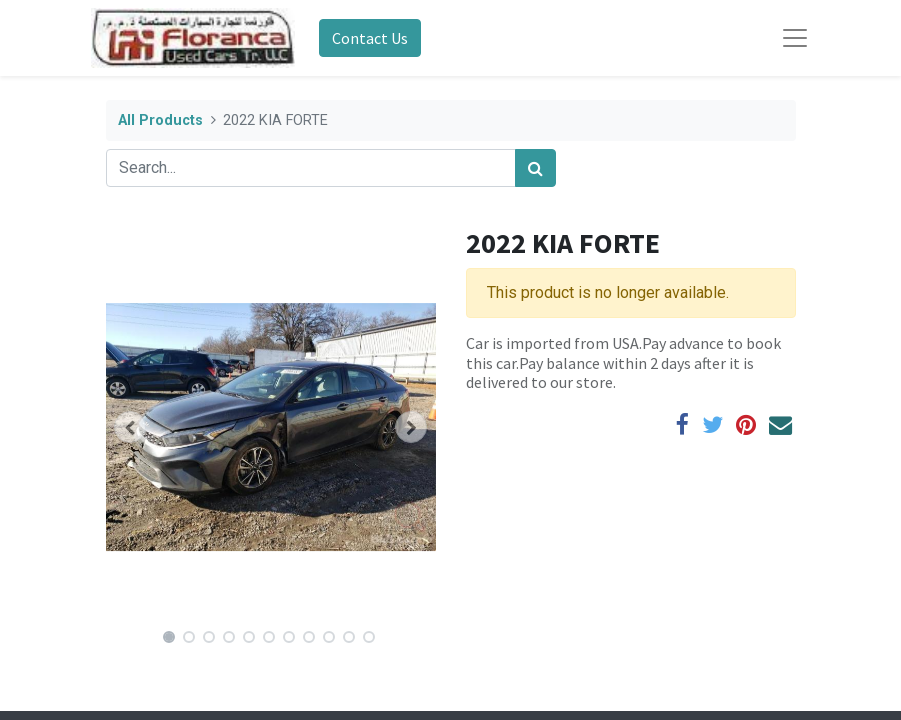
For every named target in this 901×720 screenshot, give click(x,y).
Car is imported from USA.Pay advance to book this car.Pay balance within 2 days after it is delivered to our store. (623, 362)
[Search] (535, 168)
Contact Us (370, 38)
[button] (131, 427)
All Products (160, 120)
